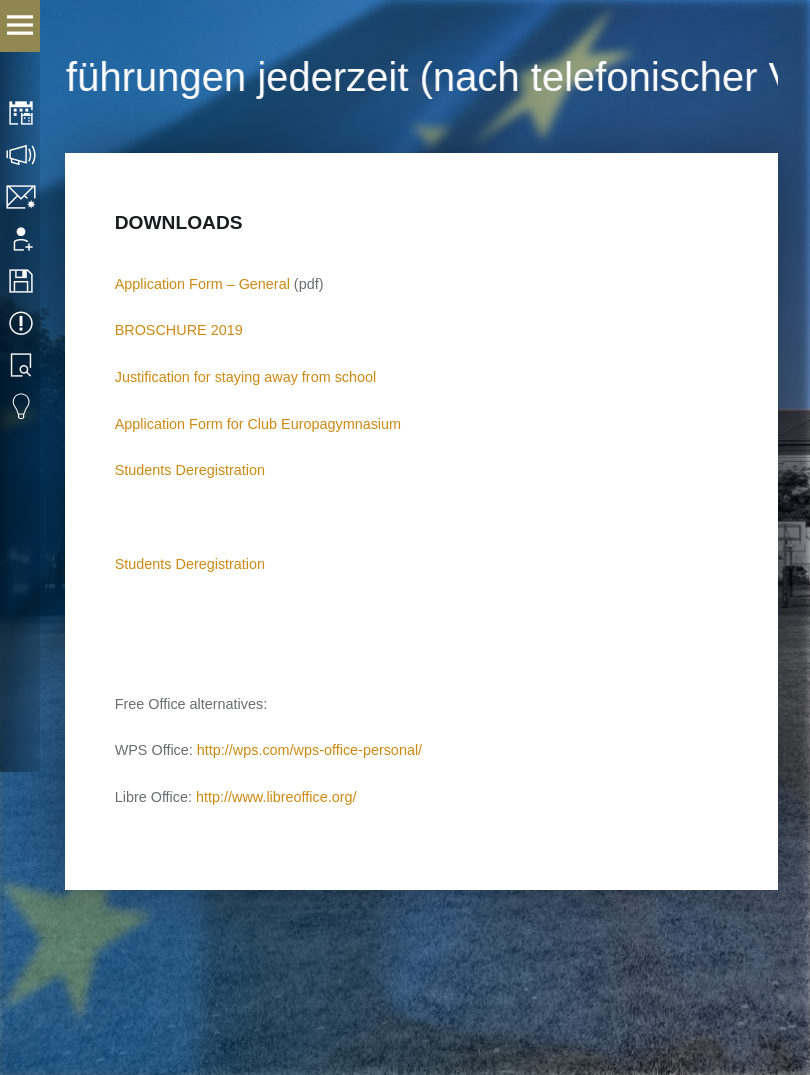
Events (22, 323)
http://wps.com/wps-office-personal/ (309, 750)
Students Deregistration (190, 470)
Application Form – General (202, 284)
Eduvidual (22, 407)
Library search (22, 365)
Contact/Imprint (22, 197)
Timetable (22, 113)
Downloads (22, 281)
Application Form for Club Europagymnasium (258, 424)
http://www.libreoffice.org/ (276, 797)
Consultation (22, 155)
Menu (20, 26)
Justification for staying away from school (246, 377)
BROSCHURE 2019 (179, 330)
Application (22, 239)
